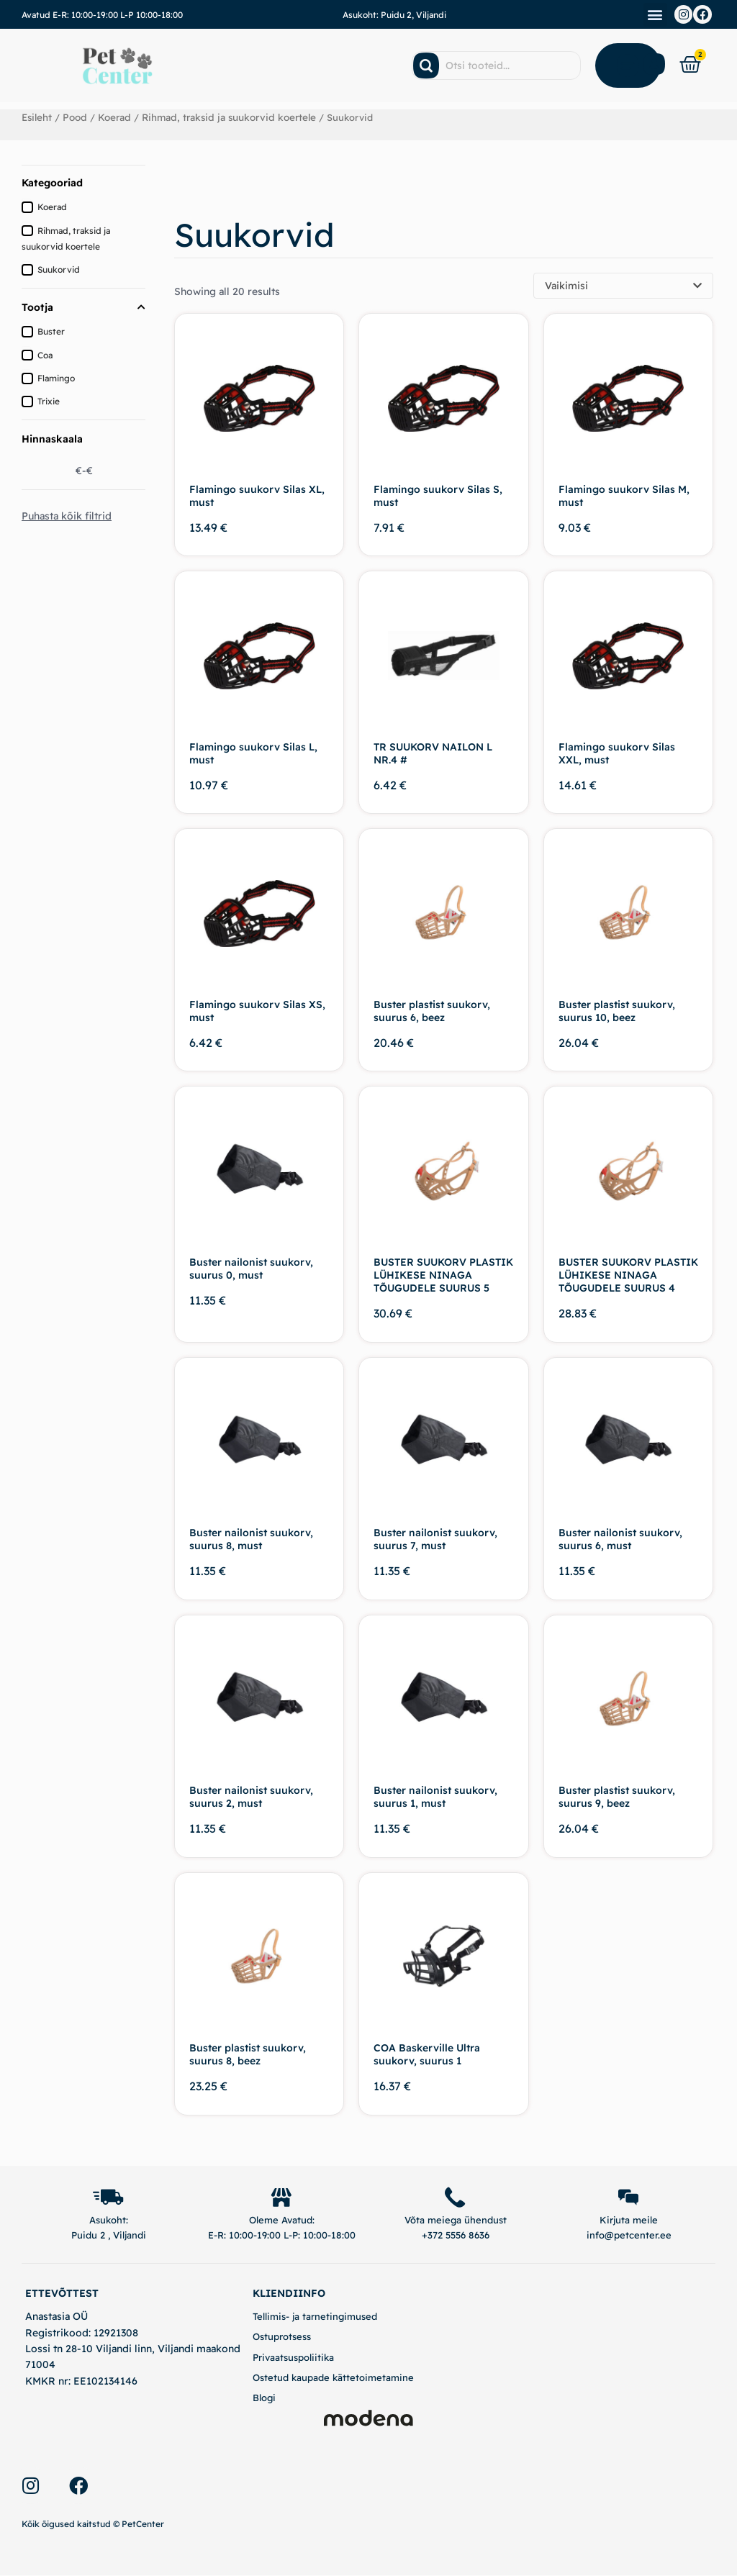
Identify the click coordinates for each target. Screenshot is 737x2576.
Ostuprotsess (282, 2338)
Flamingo (56, 377)
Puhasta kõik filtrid (67, 515)
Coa (45, 354)
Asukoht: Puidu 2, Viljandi (394, 14)
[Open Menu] (628, 65)
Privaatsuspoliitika (293, 2358)
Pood (74, 117)
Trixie (48, 401)
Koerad (112, 117)
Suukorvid (58, 269)
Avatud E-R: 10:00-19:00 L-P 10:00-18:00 (102, 14)
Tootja (83, 307)
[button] (655, 15)
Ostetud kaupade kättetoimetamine (333, 2378)
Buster (51, 331)
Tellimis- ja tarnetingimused (315, 2317)
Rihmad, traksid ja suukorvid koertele (223, 117)
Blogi (264, 2398)
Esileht (37, 117)
